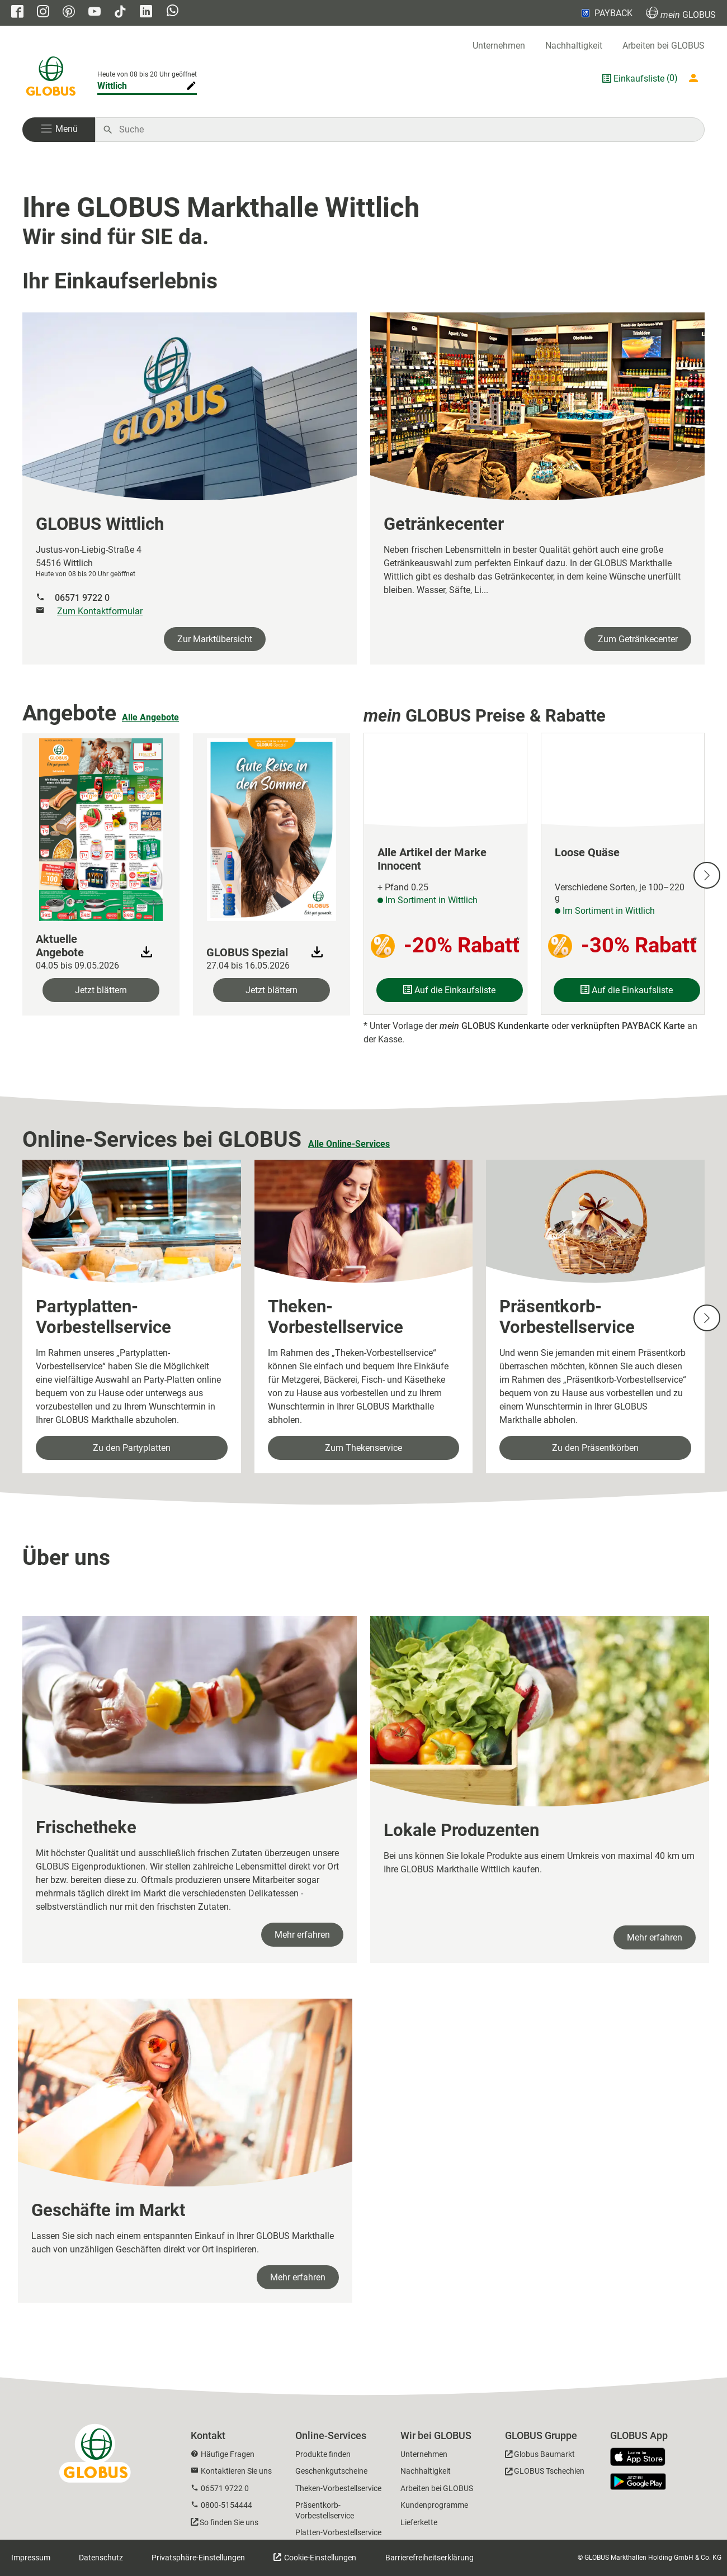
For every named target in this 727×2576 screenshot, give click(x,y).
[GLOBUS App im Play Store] (638, 2482)
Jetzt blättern (101, 990)
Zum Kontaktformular (100, 611)
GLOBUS (681, 13)
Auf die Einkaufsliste (449, 990)
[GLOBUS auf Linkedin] (146, 13)
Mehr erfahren (302, 1934)
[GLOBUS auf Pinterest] (69, 13)
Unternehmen (499, 45)
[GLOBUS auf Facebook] (17, 13)
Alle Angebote (150, 717)
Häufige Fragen (227, 2454)
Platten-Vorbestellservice (338, 2532)
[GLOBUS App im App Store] (642, 2457)
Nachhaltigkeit (573, 45)
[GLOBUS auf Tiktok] (120, 13)
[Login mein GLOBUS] (696, 78)
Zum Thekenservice (363, 1448)
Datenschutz (101, 2557)
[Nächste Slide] (706, 875)
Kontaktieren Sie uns (236, 2470)
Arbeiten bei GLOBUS (663, 45)
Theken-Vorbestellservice (338, 2488)
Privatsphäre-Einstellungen (198, 2557)
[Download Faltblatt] (146, 951)
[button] (59, 130)
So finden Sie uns (229, 2522)
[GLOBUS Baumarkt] (540, 2456)
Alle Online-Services (349, 1143)
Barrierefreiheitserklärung (429, 2557)
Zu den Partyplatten (132, 1448)
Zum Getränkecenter (638, 639)
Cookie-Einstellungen (319, 2557)
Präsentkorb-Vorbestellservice (324, 2510)
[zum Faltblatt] (101, 828)
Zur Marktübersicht (214, 639)
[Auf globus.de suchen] (405, 129)
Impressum (30, 2557)
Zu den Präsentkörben (595, 1448)
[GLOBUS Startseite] (50, 78)
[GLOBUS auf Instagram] (43, 13)
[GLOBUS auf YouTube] (94, 13)
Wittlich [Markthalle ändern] (112, 85)
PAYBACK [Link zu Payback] (605, 13)
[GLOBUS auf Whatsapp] (173, 12)
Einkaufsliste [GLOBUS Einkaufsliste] (638, 78)
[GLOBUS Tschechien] (544, 2473)
